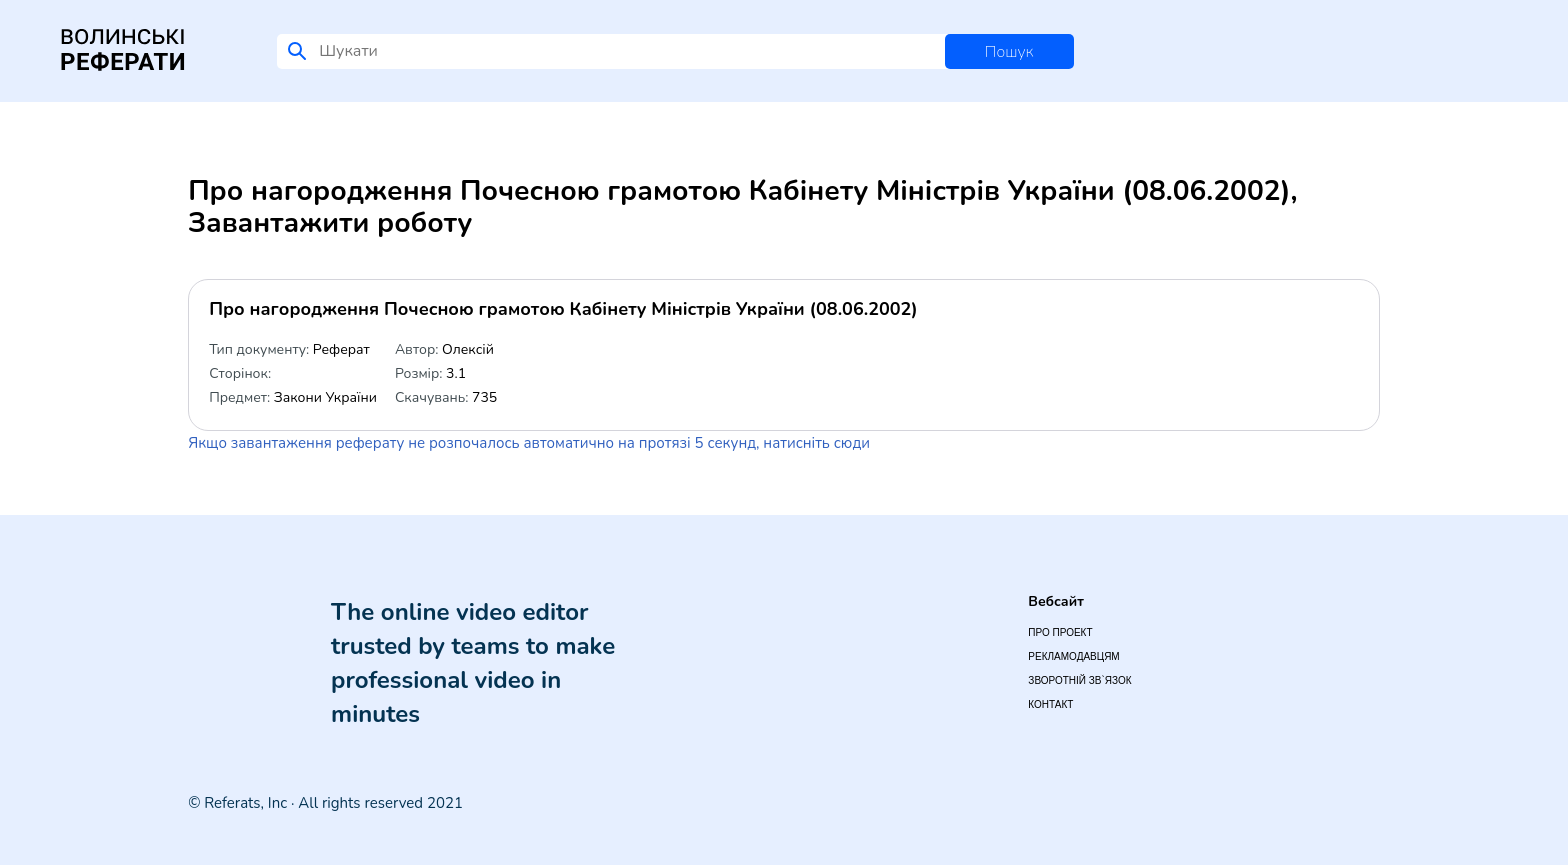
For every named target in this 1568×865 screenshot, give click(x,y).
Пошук (1009, 52)
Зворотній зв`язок (1079, 680)
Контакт (1050, 704)
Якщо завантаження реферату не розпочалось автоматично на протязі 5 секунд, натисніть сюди (529, 443)
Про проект (1060, 632)
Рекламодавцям (1073, 656)
